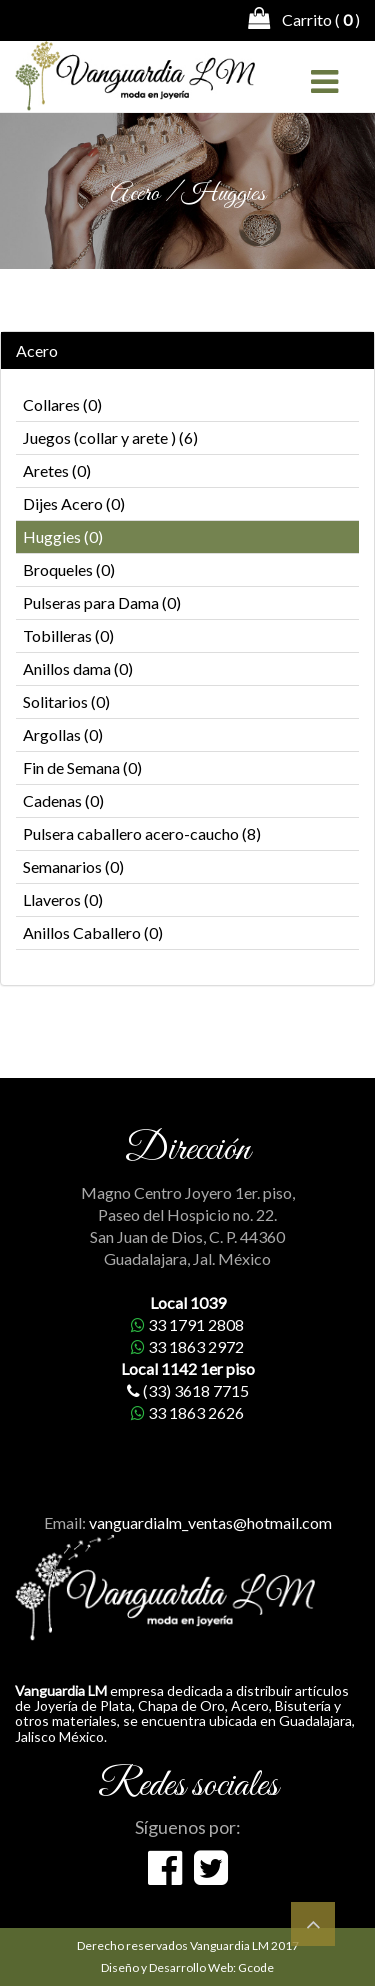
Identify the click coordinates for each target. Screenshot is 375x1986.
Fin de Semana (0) (82, 767)
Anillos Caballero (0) (93, 932)
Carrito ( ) (304, 18)
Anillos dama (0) (78, 668)
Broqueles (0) (69, 569)
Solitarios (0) (66, 701)
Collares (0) (62, 404)
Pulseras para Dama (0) (102, 602)
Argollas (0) (63, 734)
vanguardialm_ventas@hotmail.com (210, 1522)
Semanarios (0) (73, 866)
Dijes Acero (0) (74, 503)
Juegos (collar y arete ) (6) (110, 437)
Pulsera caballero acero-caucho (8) (142, 833)
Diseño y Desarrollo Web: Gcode (187, 1967)
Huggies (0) (63, 536)
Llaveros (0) (63, 899)
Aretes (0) (57, 470)
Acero (37, 351)
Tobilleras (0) (68, 635)
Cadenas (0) (63, 800)
